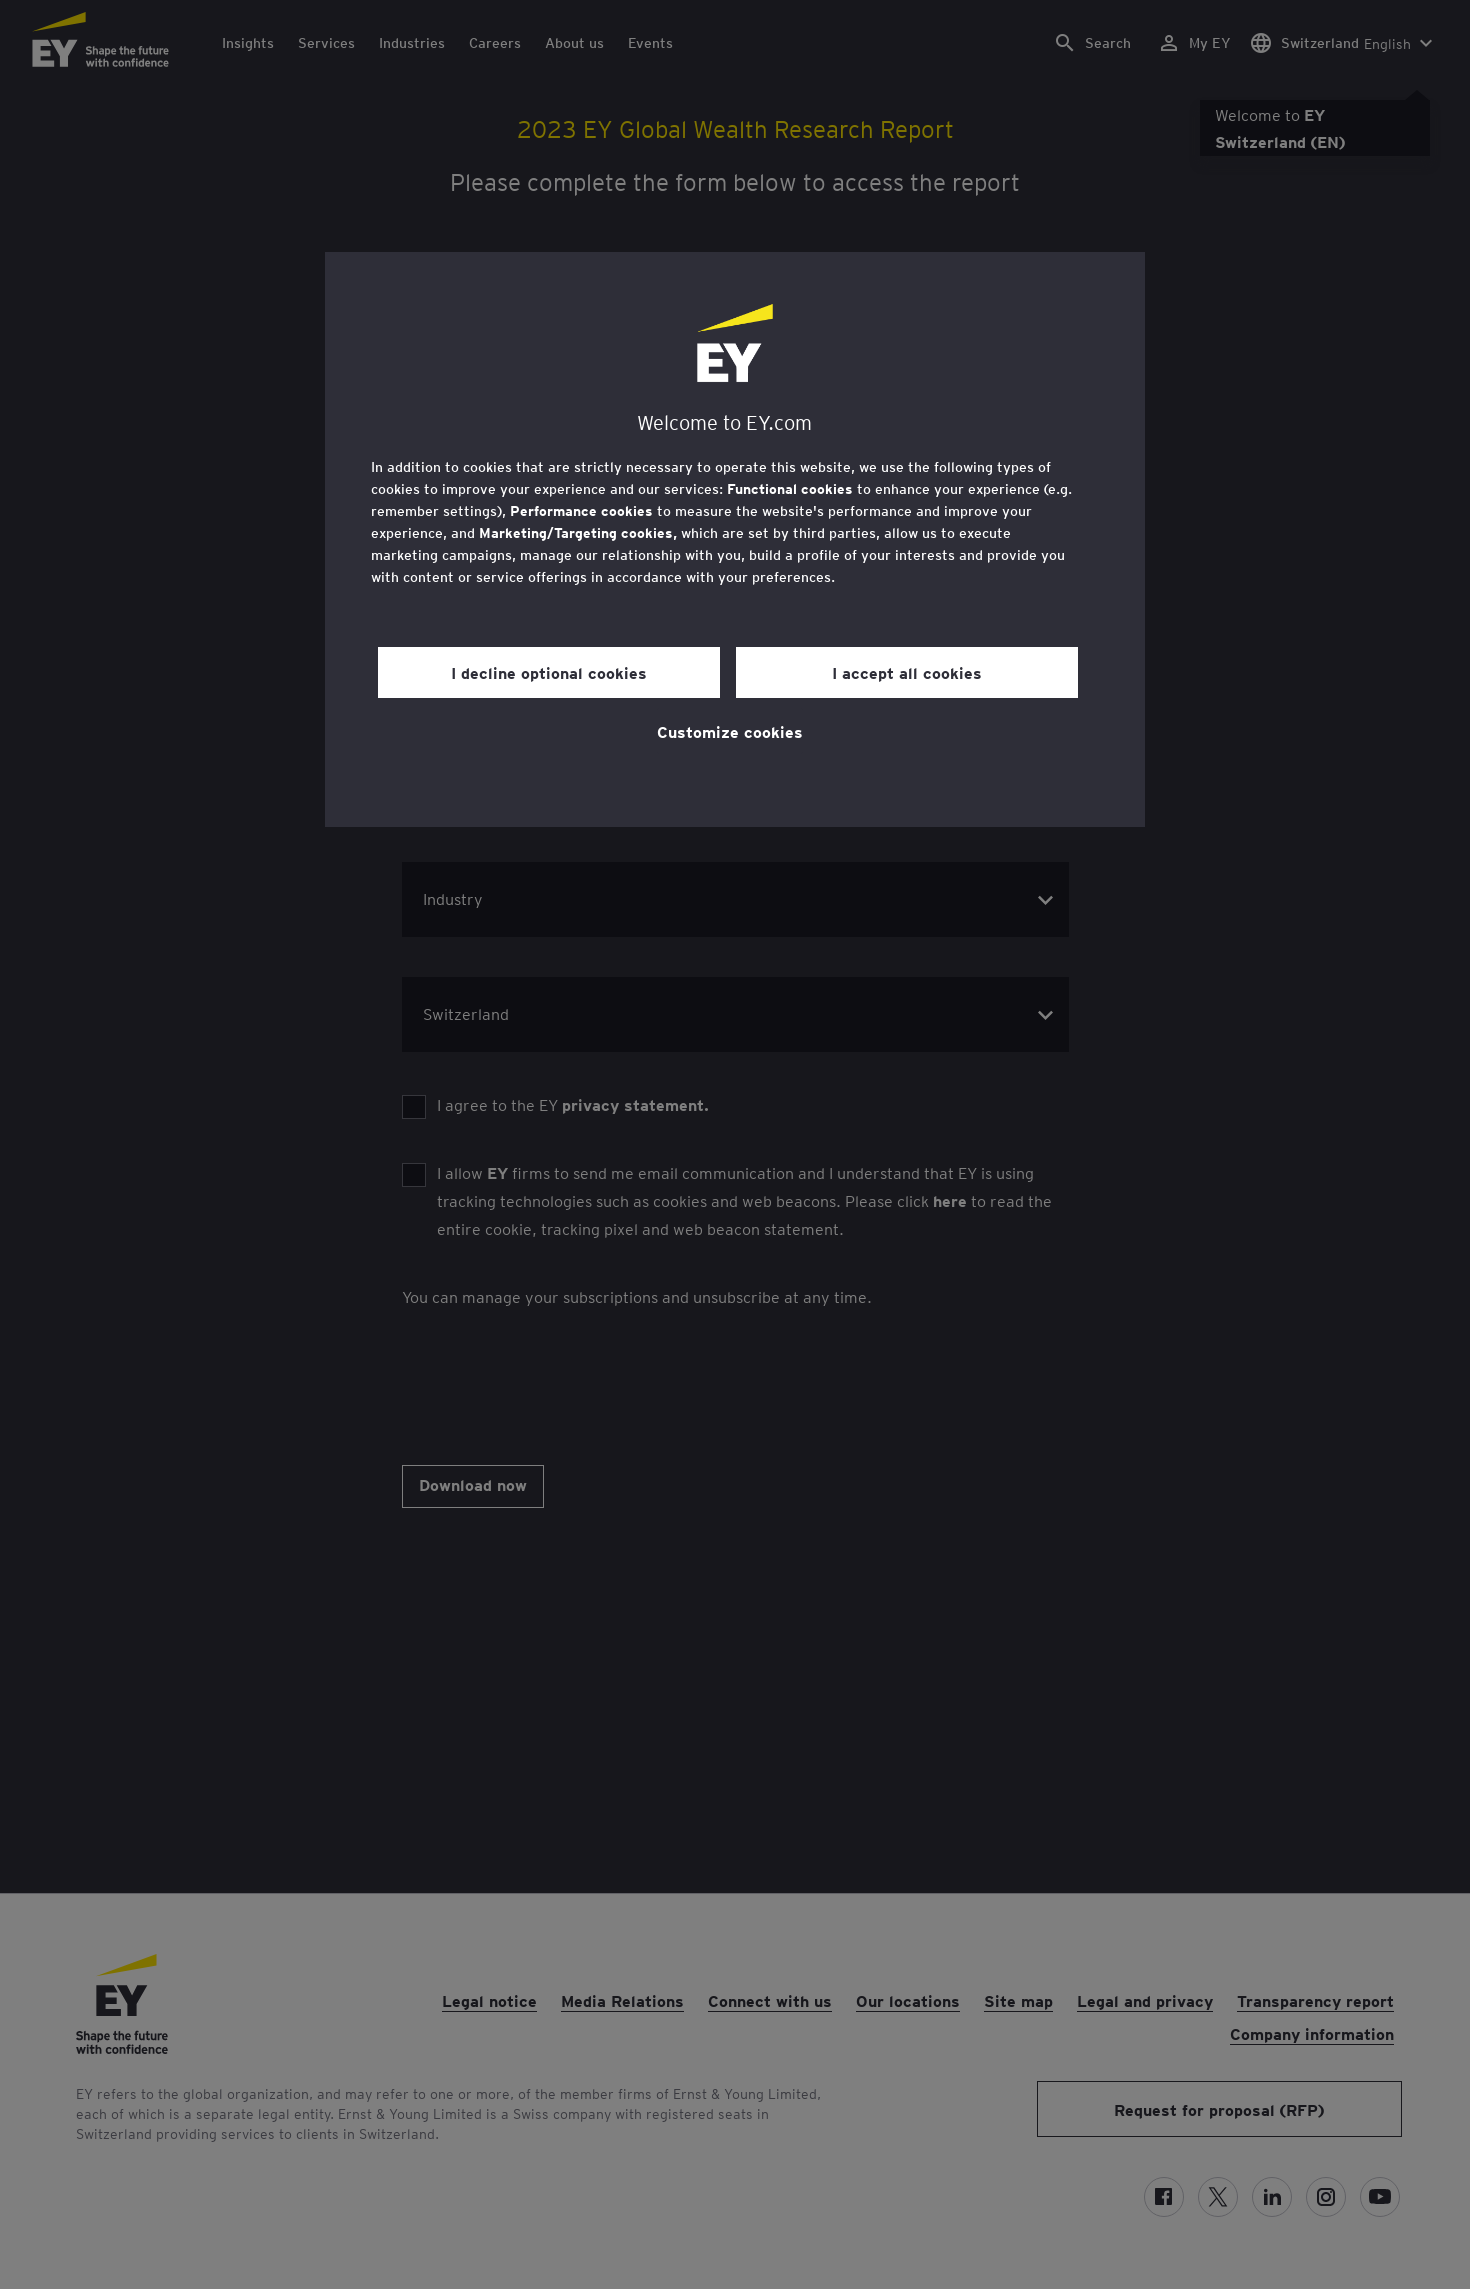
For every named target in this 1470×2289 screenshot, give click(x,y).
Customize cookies (730, 731)
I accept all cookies (907, 672)
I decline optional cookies (549, 672)
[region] (735, 539)
